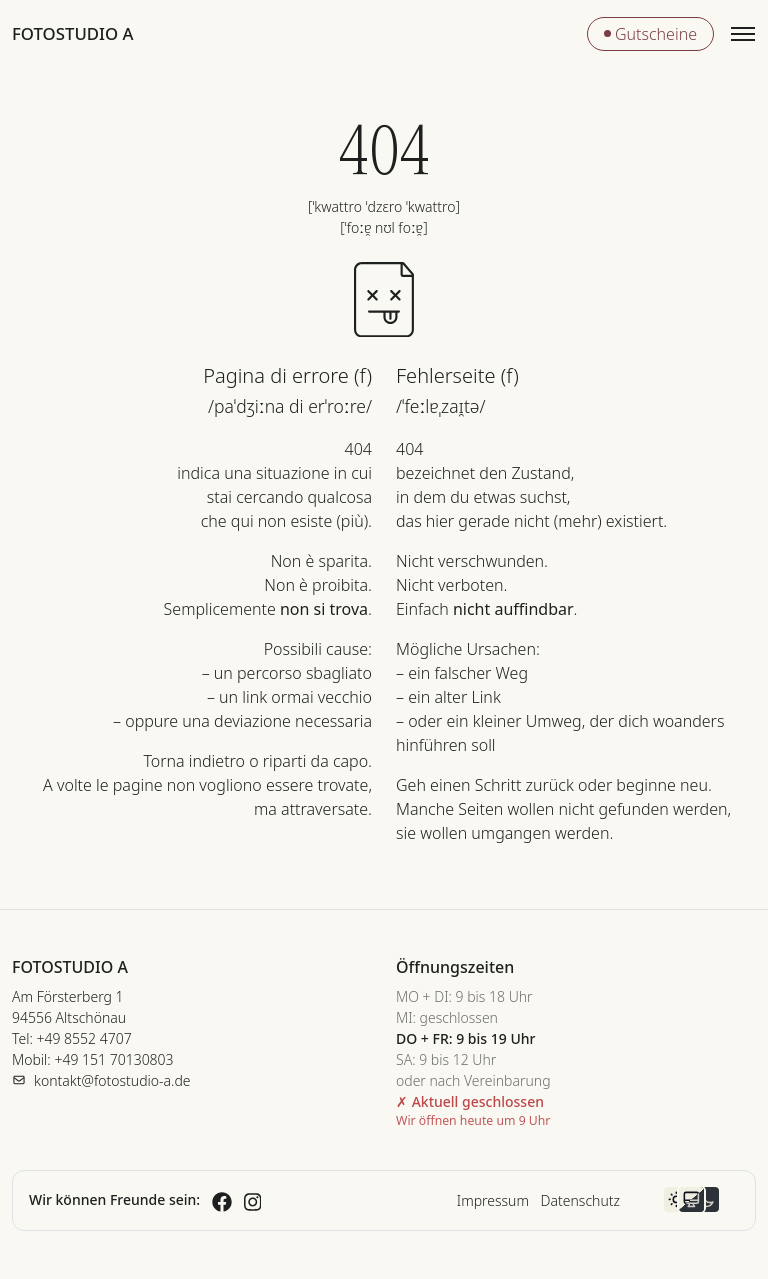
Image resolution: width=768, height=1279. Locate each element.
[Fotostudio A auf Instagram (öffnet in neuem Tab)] (253, 1199)
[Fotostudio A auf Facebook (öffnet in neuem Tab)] (222, 1199)
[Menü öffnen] (743, 34)
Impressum (493, 1200)
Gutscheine (650, 34)
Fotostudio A (73, 33)
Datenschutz (580, 1200)
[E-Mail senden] (101, 1080)
